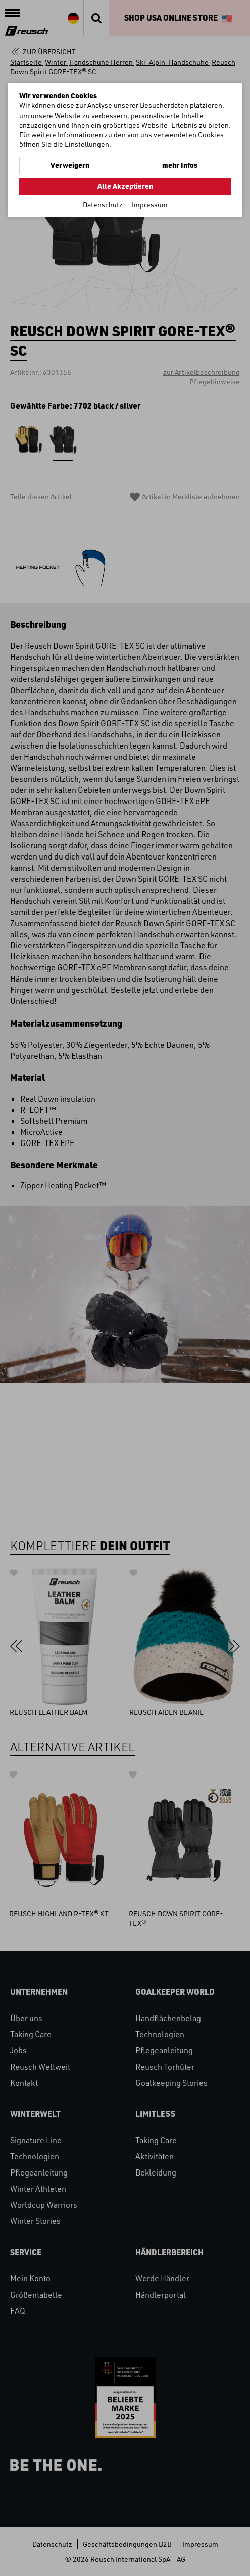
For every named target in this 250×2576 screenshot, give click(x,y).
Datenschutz (103, 204)
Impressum (150, 204)
